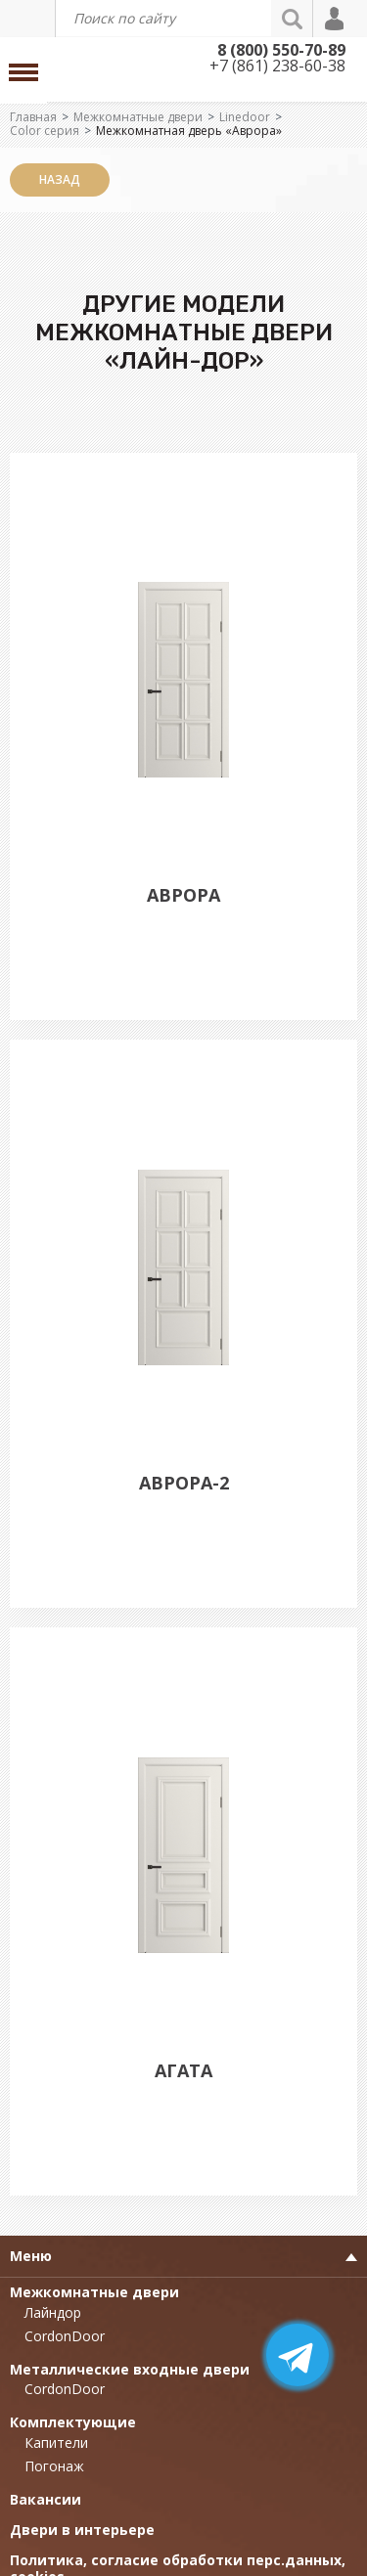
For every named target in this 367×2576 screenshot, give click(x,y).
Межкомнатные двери (138, 117)
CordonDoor (64, 2336)
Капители (56, 2442)
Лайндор (52, 2312)
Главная (33, 117)
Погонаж (54, 2466)
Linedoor (244, 117)
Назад (59, 179)
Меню (31, 2255)
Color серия (44, 130)
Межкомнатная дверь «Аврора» (189, 130)
